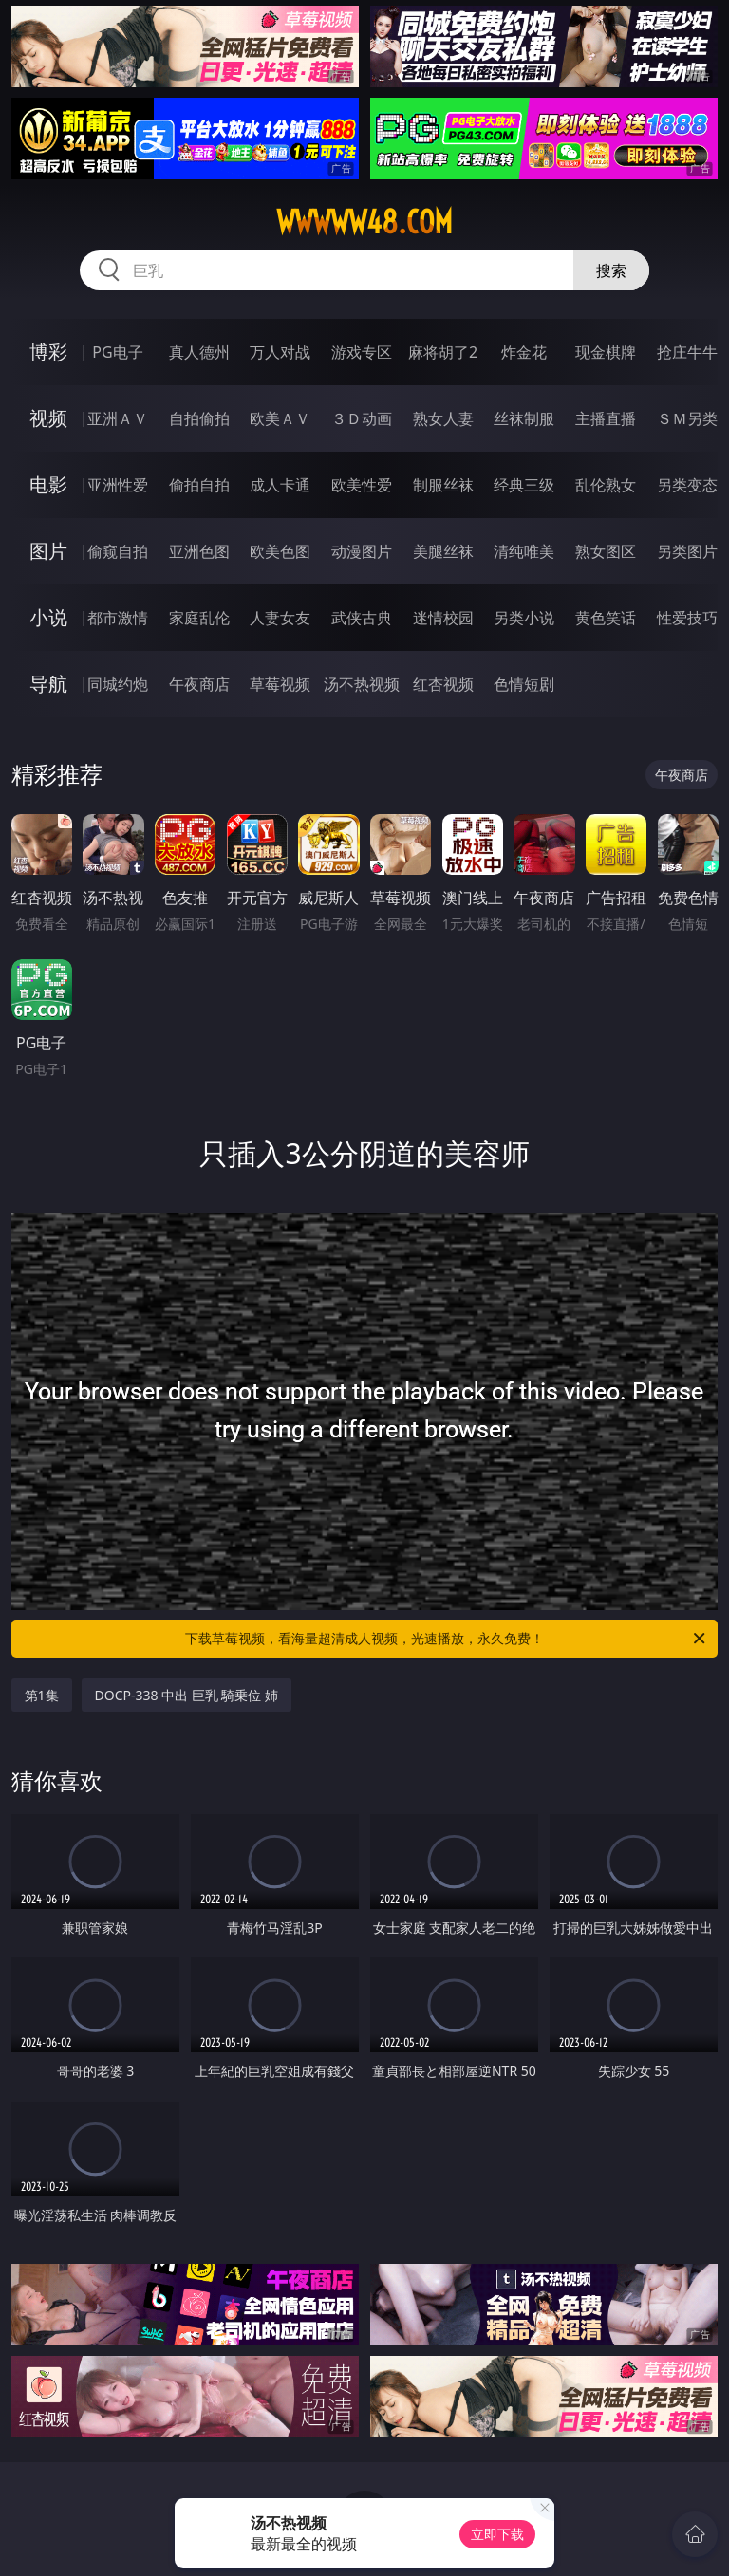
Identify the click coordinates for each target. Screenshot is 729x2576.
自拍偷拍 (199, 418)
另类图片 (687, 551)
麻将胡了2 (442, 352)
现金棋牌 (605, 352)
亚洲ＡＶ (117, 418)
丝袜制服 (524, 418)
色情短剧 (524, 684)
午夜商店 (199, 684)
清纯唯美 (524, 551)
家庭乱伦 (199, 617)
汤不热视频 (362, 684)
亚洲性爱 (117, 484)
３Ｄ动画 (361, 418)
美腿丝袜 (443, 551)
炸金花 (524, 352)
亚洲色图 (199, 551)
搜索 (611, 270)
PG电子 (117, 352)
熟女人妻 (443, 418)
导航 (48, 683)
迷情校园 (443, 617)
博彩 (48, 351)
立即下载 (497, 2534)
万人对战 (280, 352)
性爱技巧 (687, 617)
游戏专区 (361, 352)
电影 (48, 484)
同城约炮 (117, 684)
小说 (48, 617)
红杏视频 (443, 684)
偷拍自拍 (199, 484)
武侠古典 (361, 617)
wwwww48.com (364, 222)
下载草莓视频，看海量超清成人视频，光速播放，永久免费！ (446, 1638)
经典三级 (524, 484)
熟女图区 (605, 551)
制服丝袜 (443, 484)
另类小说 (524, 617)
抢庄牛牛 (687, 352)
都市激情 (117, 617)
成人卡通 (280, 484)
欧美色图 (280, 551)
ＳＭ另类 (687, 418)
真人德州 (199, 352)
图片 (48, 551)
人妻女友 (280, 617)
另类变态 (687, 484)
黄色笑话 (605, 617)
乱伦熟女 (605, 484)
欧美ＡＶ (280, 418)
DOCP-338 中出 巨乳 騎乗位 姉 (187, 1695)
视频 (48, 418)
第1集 (42, 1695)
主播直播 (605, 418)
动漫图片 (361, 551)
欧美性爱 (361, 484)
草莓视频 (280, 684)
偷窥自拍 (117, 551)
